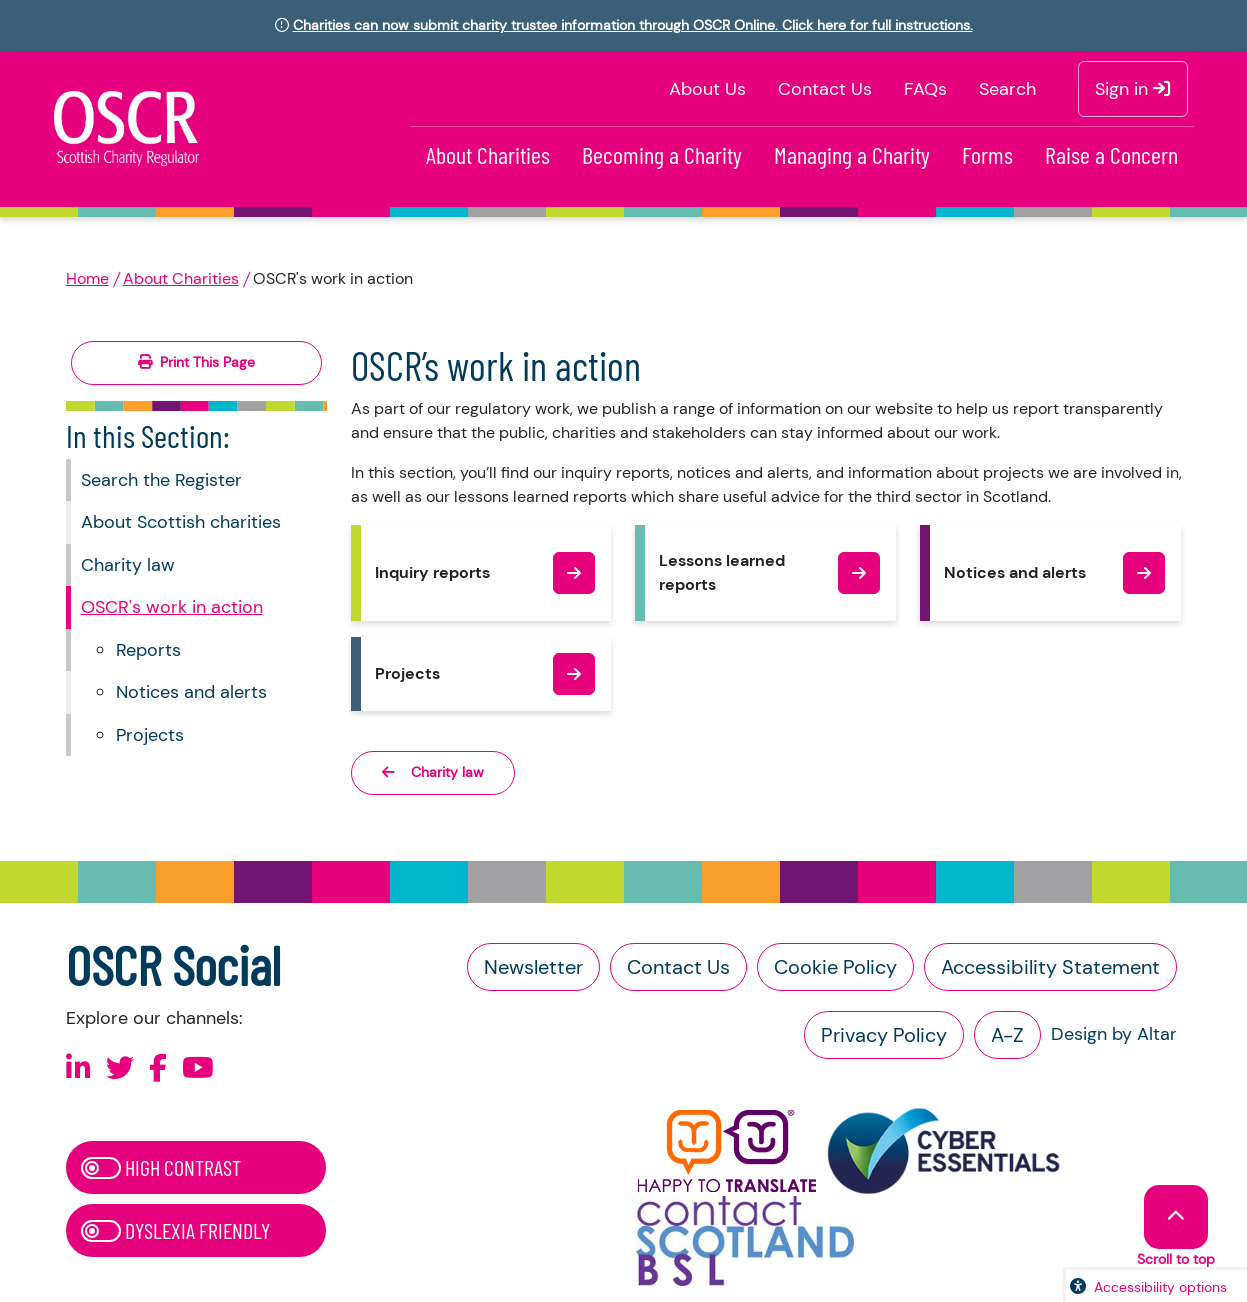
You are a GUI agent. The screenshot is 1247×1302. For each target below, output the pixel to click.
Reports (148, 650)
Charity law (128, 565)
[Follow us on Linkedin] (78, 1068)
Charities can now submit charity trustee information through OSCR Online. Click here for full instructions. (633, 25)
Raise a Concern (1111, 154)
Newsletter (533, 967)
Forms (987, 154)
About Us (707, 89)
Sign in (1133, 89)
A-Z (1007, 1035)
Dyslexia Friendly (175, 1230)
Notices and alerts (191, 692)
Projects (150, 735)
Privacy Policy (884, 1035)
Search (1007, 89)
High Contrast (161, 1167)
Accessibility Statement (1050, 967)
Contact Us (825, 89)
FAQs (925, 89)
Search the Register (161, 480)
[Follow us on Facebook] (158, 1068)
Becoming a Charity (662, 154)
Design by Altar (1114, 1034)
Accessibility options (1160, 1287)
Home (87, 278)
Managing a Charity (852, 154)
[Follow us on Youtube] (198, 1068)
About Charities (488, 154)
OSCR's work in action (172, 607)
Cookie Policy (835, 967)
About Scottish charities (181, 522)
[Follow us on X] (120, 1068)
